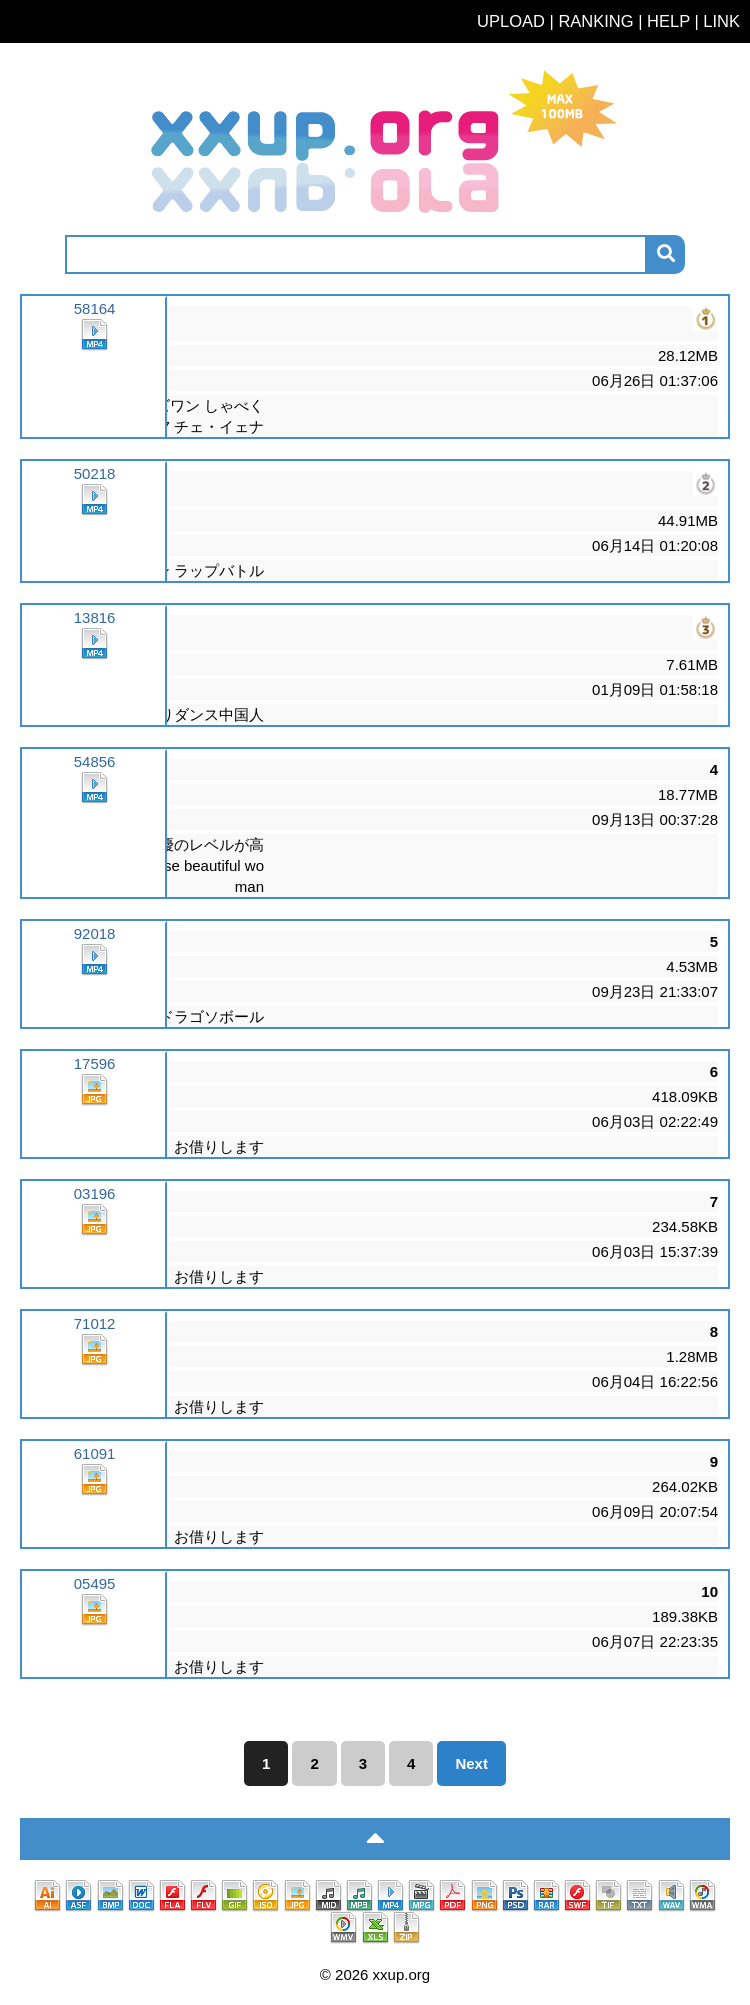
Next (471, 1763)
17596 (95, 1080)
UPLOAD (511, 21)
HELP (668, 21)
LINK (721, 21)
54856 (95, 778)
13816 (95, 634)
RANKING (595, 21)
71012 (95, 1340)
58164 (95, 325)
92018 (95, 950)
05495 (95, 1600)
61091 (95, 1470)
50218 (95, 490)
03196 (95, 1210)
